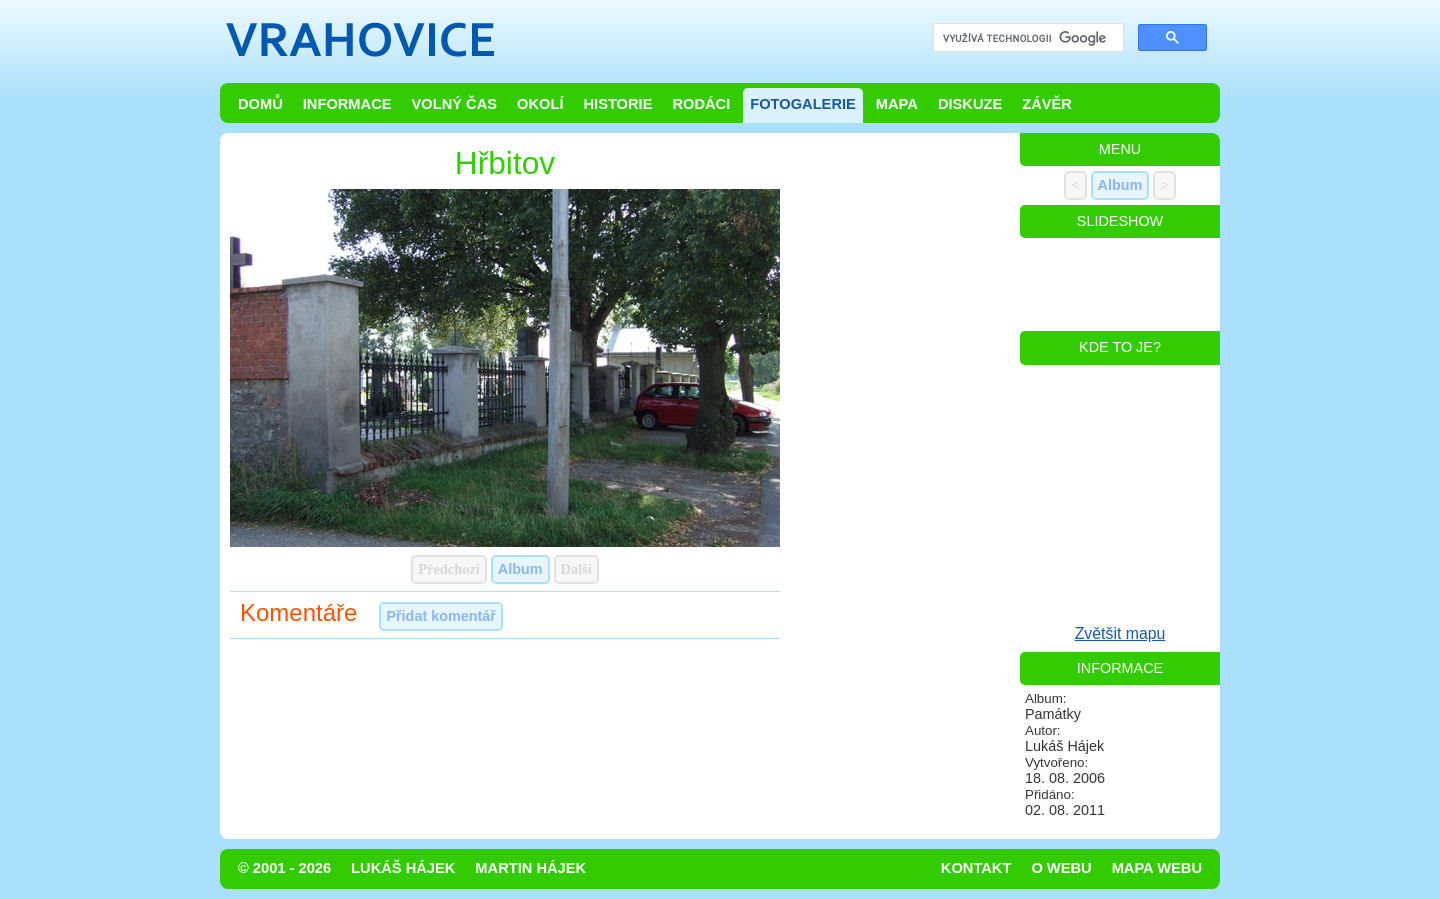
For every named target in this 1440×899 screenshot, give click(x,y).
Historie (617, 104)
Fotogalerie (803, 104)
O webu (1061, 868)
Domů (260, 104)
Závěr (1047, 104)
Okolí (540, 104)
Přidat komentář (441, 616)
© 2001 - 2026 (284, 868)
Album (520, 569)
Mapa (897, 104)
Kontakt (976, 868)
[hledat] (1026, 38)
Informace (347, 104)
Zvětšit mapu (1120, 633)
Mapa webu (1157, 868)
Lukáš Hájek (403, 868)
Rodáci (701, 104)
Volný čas (455, 104)
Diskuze (970, 104)
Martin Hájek (530, 868)
